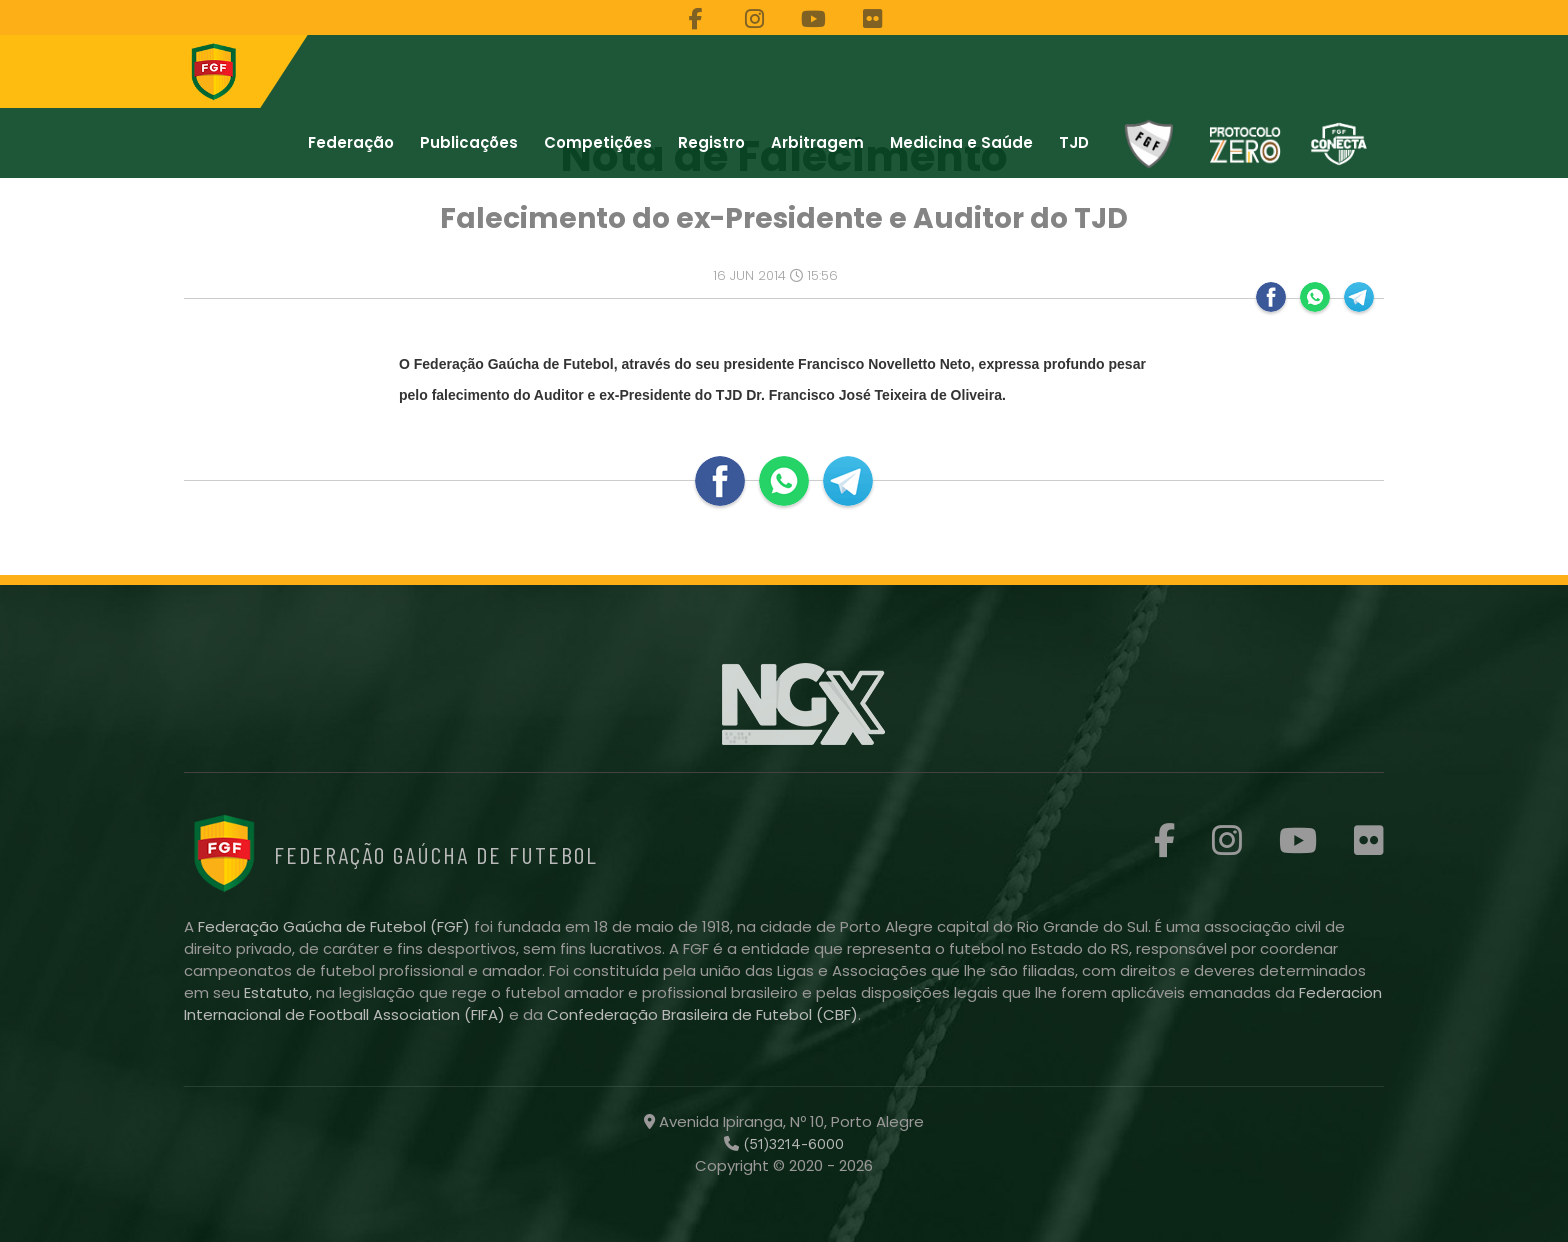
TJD (1074, 142)
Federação (351, 142)
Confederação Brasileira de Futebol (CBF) (702, 1014)
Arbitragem (817, 142)
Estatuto (276, 992)
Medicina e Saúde (961, 142)
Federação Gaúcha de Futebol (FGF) (336, 926)
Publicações (469, 142)
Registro (711, 142)
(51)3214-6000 (791, 1144)
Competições (598, 142)
